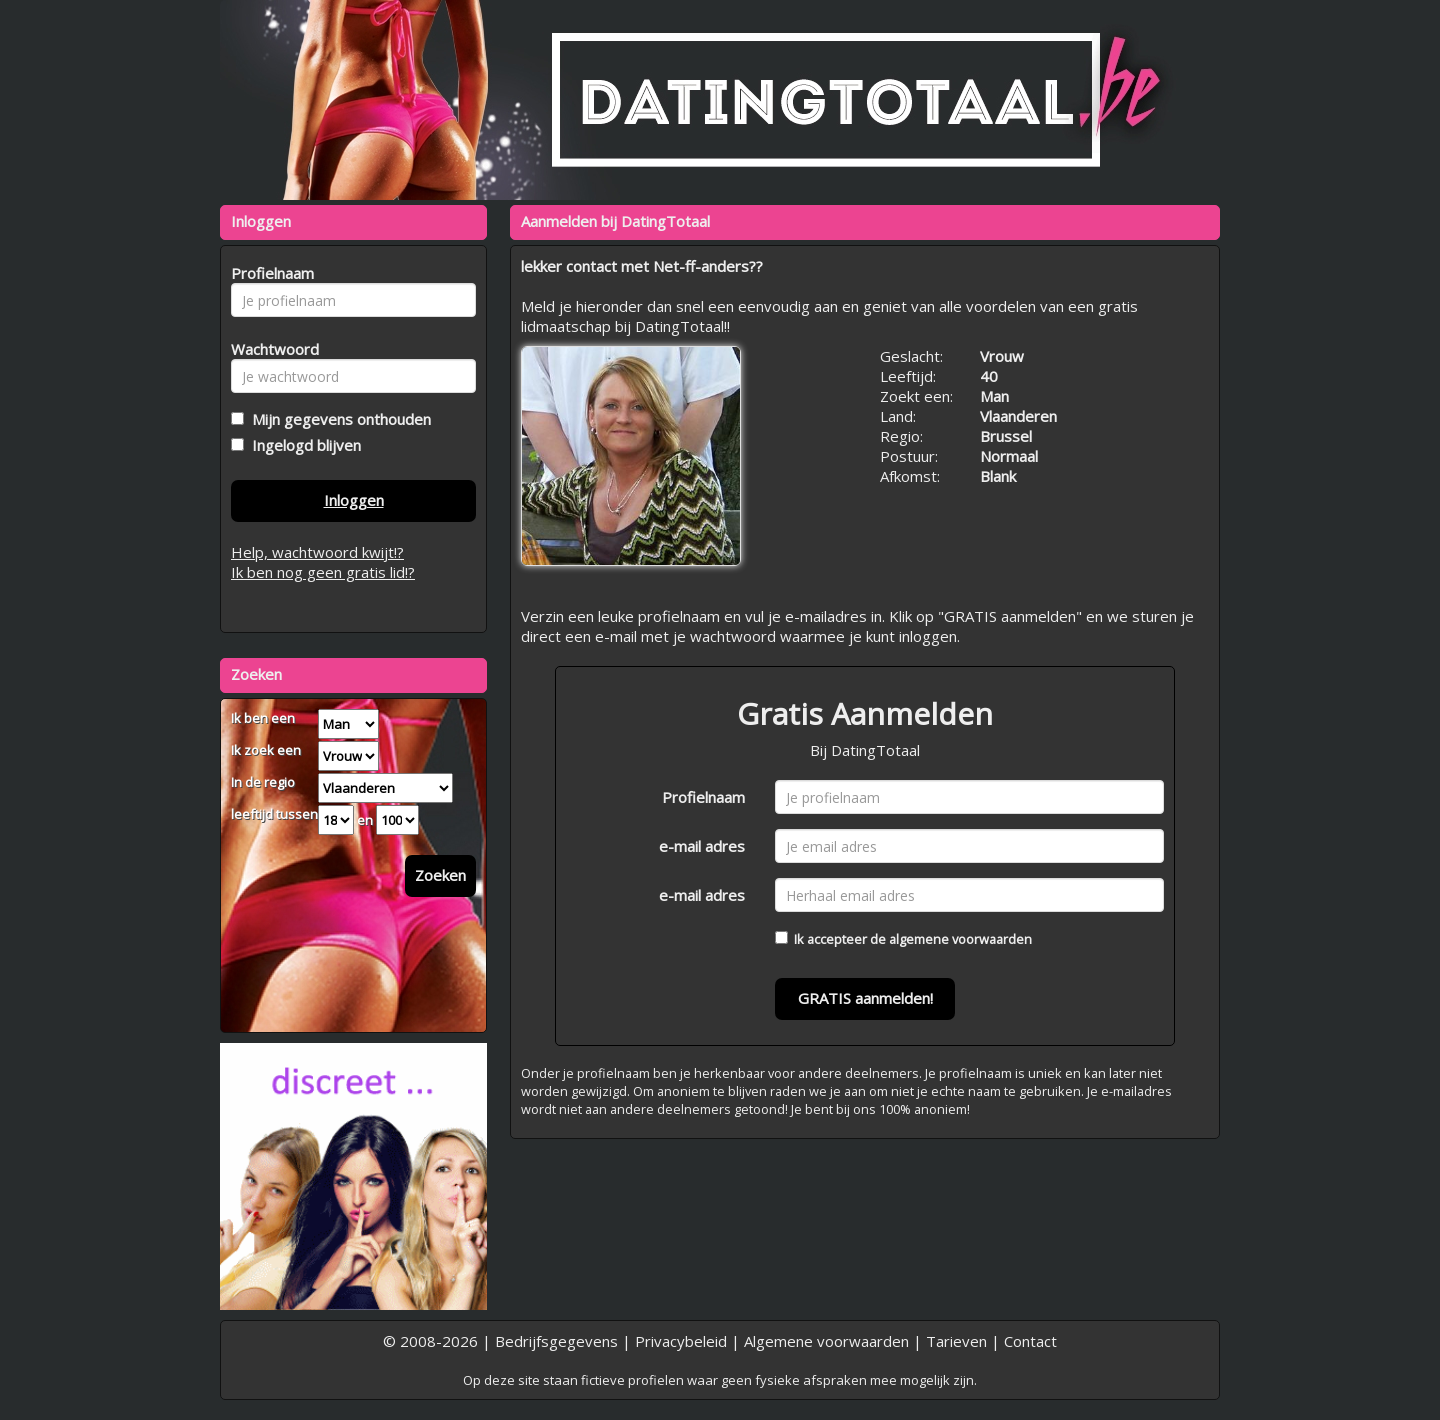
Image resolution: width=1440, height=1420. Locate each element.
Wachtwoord (269, 349)
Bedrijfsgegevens (556, 1341)
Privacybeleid (681, 1341)
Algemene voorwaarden (826, 1341)
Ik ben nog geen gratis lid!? (323, 572)
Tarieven (956, 1341)
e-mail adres (702, 846)
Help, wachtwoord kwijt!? (317, 552)
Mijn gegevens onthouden (337, 419)
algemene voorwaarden (960, 939)
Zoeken (440, 875)
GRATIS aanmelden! (865, 998)
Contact (1030, 1341)
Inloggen (354, 500)
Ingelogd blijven (302, 445)
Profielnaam (703, 797)
